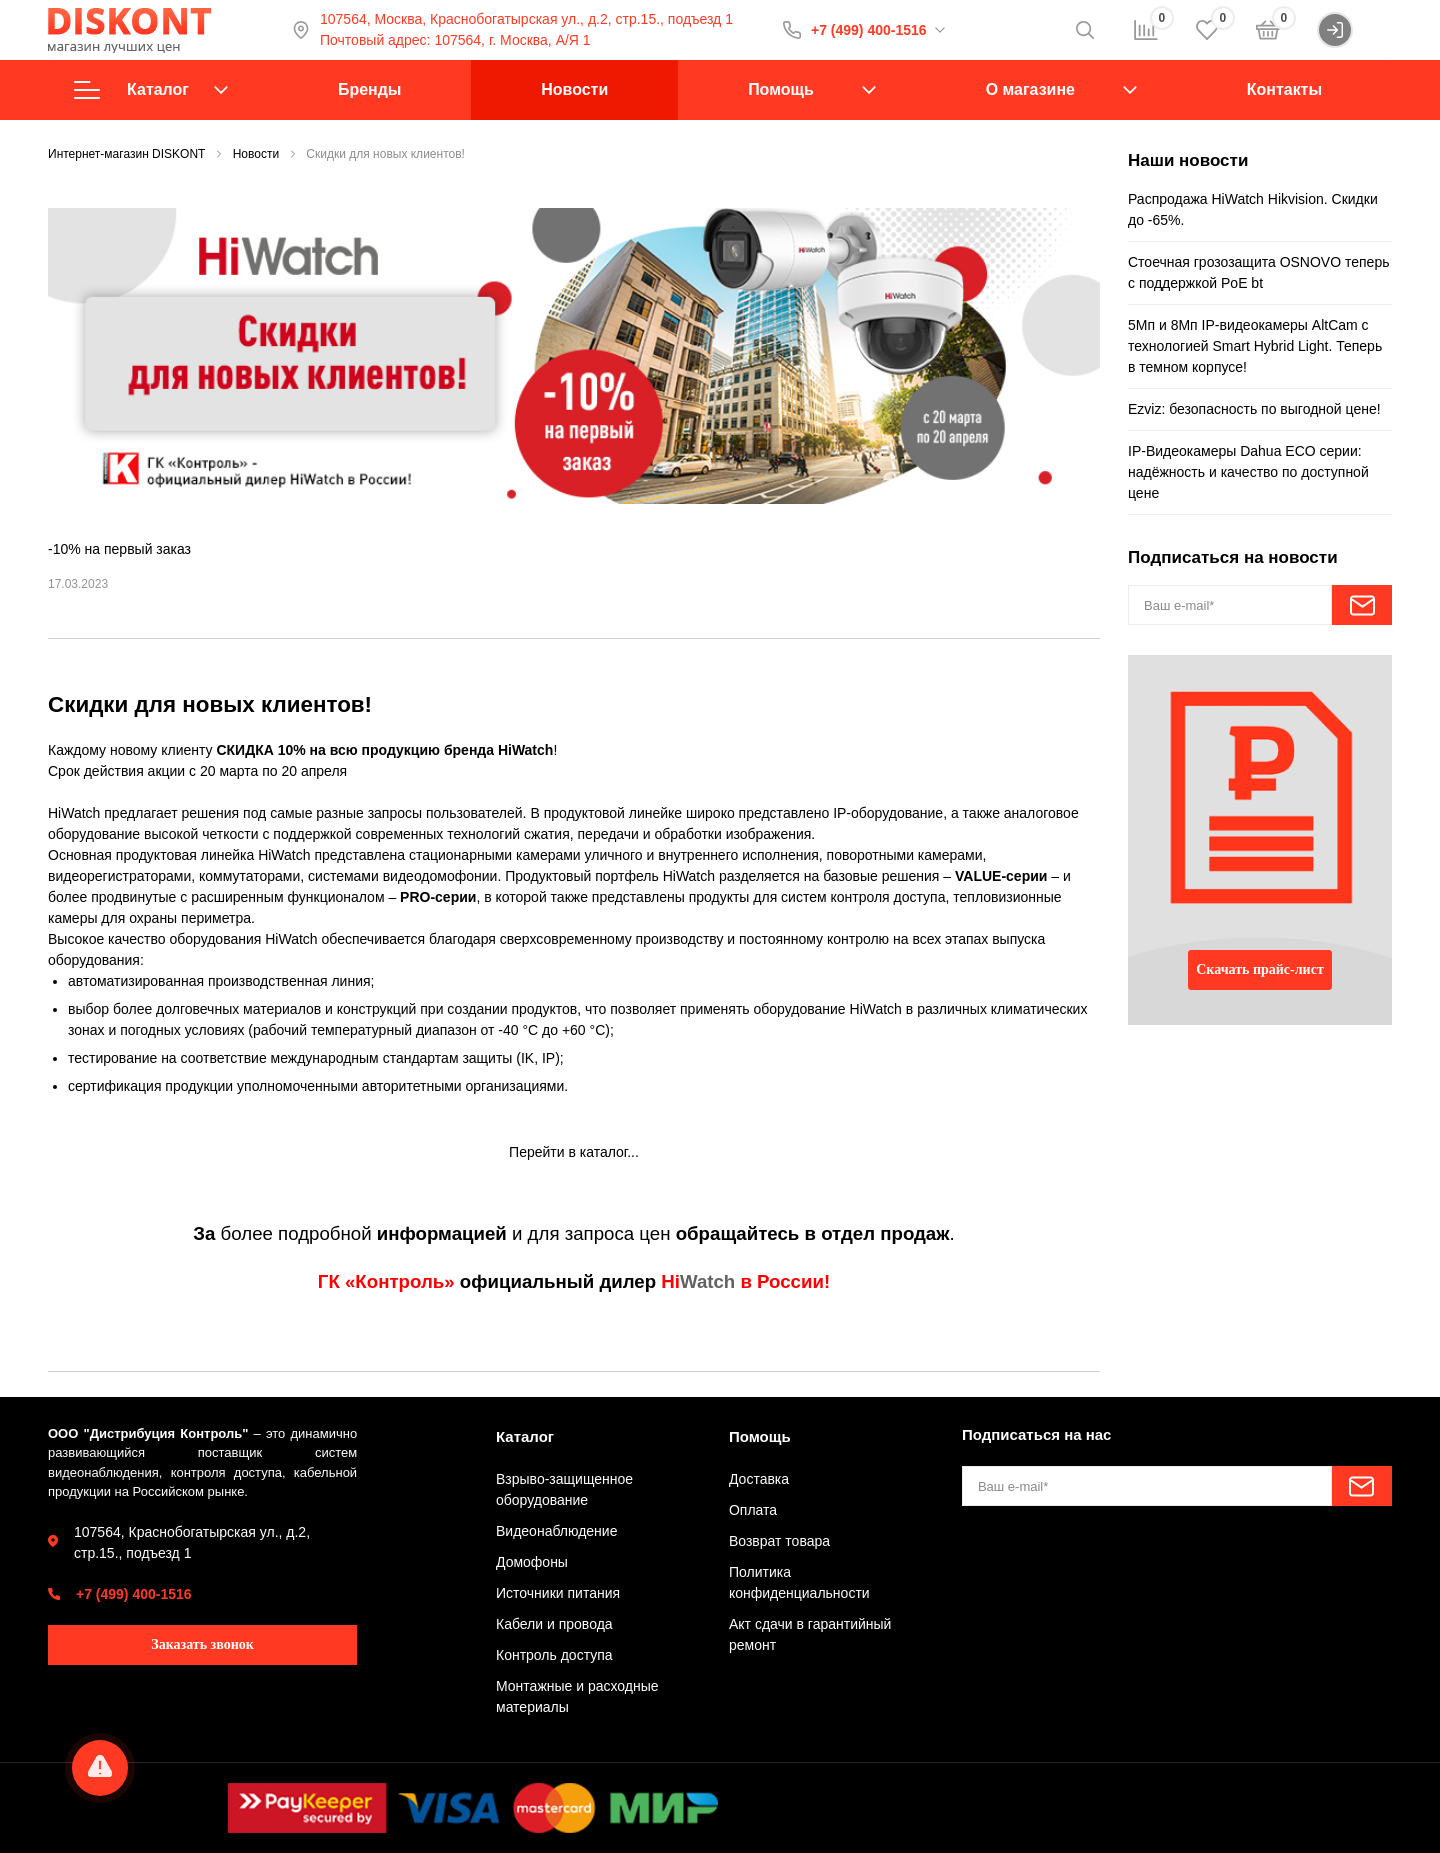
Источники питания (558, 1593)
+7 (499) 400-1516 (869, 30)
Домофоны (532, 1562)
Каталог (151, 90)
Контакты (1284, 89)
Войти (1354, 30)
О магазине (1030, 89)
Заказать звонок (202, 1644)
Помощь (781, 89)
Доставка (759, 1479)
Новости (574, 89)
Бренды (369, 89)
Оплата (753, 1510)
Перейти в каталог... (574, 1152)
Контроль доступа (554, 1655)
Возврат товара (779, 1541)
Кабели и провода (554, 1624)
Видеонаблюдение (556, 1531)
